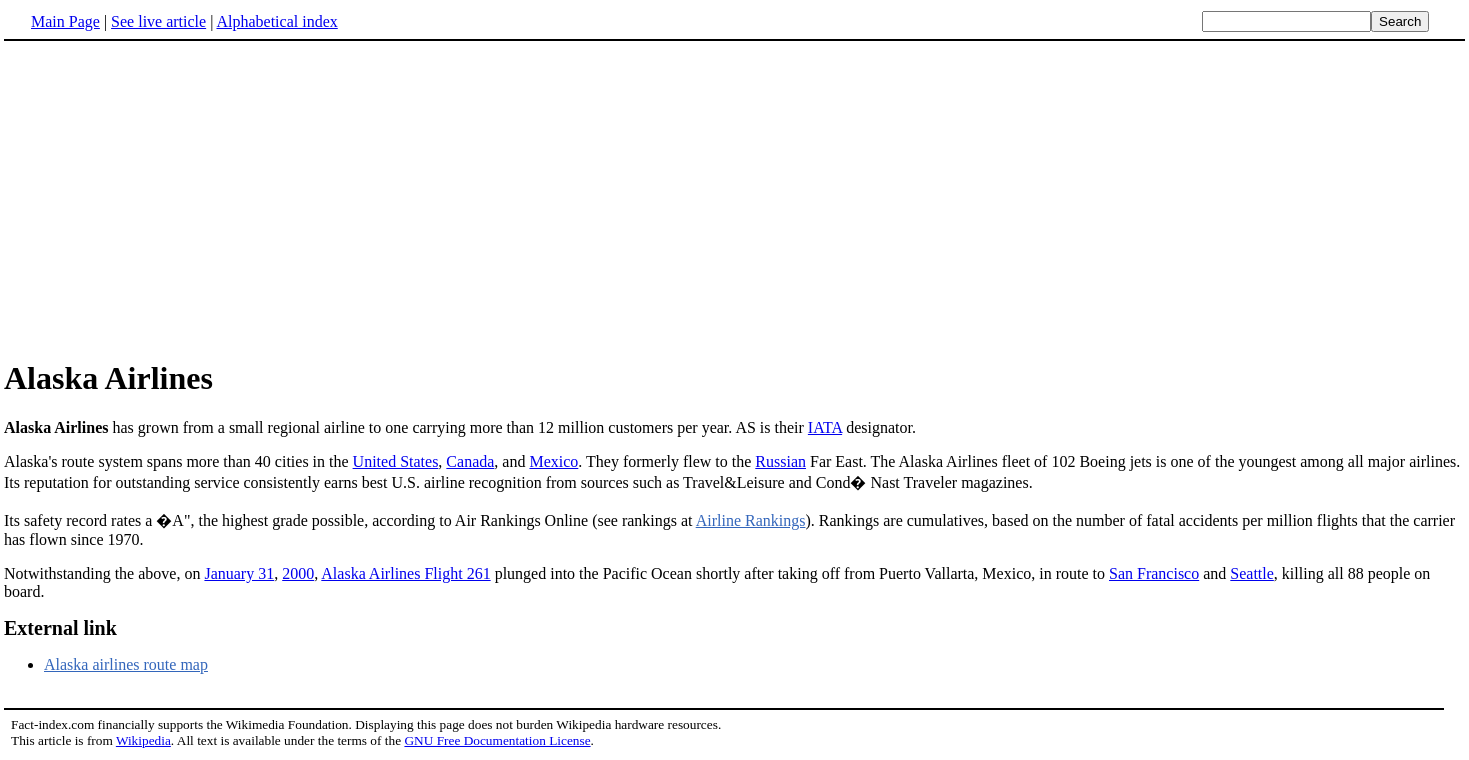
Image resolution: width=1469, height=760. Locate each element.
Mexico (553, 461)
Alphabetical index (276, 21)
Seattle (1252, 573)
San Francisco (1154, 573)
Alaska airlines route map (126, 664)
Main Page (65, 21)
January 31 (239, 573)
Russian (780, 461)
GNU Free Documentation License (497, 740)
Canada (470, 461)
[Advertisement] (735, 199)
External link (60, 628)
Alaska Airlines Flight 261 (405, 573)
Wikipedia (143, 740)
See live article (158, 21)
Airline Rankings (751, 520)
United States (396, 461)
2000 (298, 573)
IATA (825, 427)
